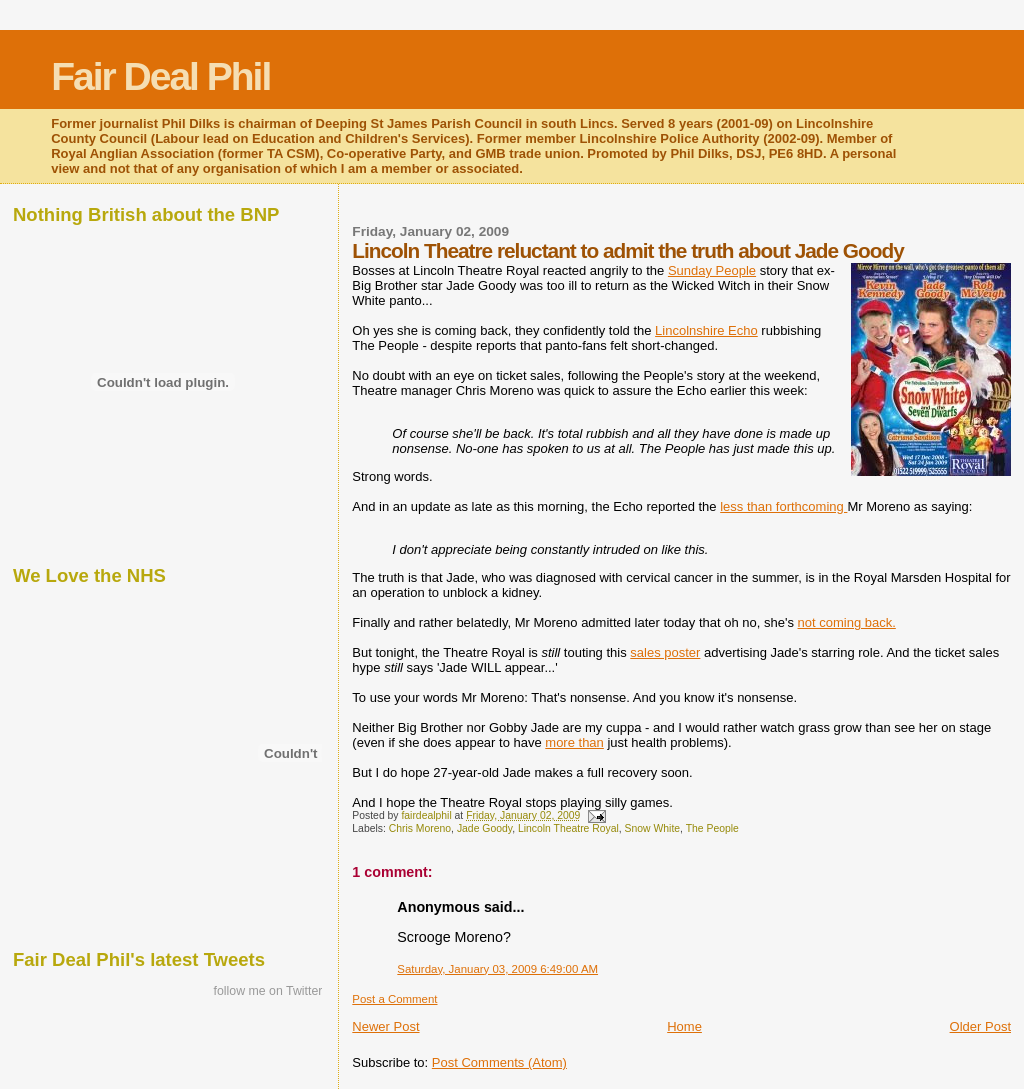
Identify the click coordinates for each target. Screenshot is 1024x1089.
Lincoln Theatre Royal (568, 828)
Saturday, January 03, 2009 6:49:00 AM (497, 969)
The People (712, 828)
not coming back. (847, 622)
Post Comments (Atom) (499, 1062)
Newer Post (385, 1026)
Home (684, 1026)
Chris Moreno (420, 828)
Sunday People (712, 270)
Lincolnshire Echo (706, 330)
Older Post (980, 1026)
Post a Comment (394, 999)
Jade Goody (484, 828)
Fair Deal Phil (160, 76)
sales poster (665, 652)
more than (574, 742)
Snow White (652, 828)
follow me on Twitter (268, 991)
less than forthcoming (783, 506)
